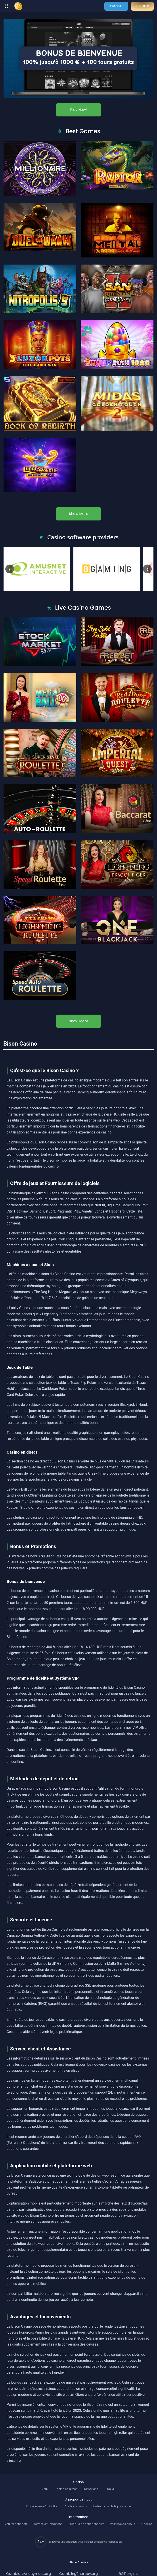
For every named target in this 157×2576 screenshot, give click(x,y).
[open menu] (7, 6)
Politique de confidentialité (86, 2524)
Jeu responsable (16, 2524)
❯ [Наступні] (147, 569)
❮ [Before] (9, 569)
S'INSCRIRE (116, 6)
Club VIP (109, 2489)
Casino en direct (65, 2489)
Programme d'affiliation (42, 2506)
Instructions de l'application (112, 2506)
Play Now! (78, 109)
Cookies (146, 2524)
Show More (78, 513)
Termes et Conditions (48, 2524)
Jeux (45, 2489)
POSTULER (142, 6)
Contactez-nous (76, 2506)
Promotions (90, 2489)
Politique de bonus (122, 2524)
